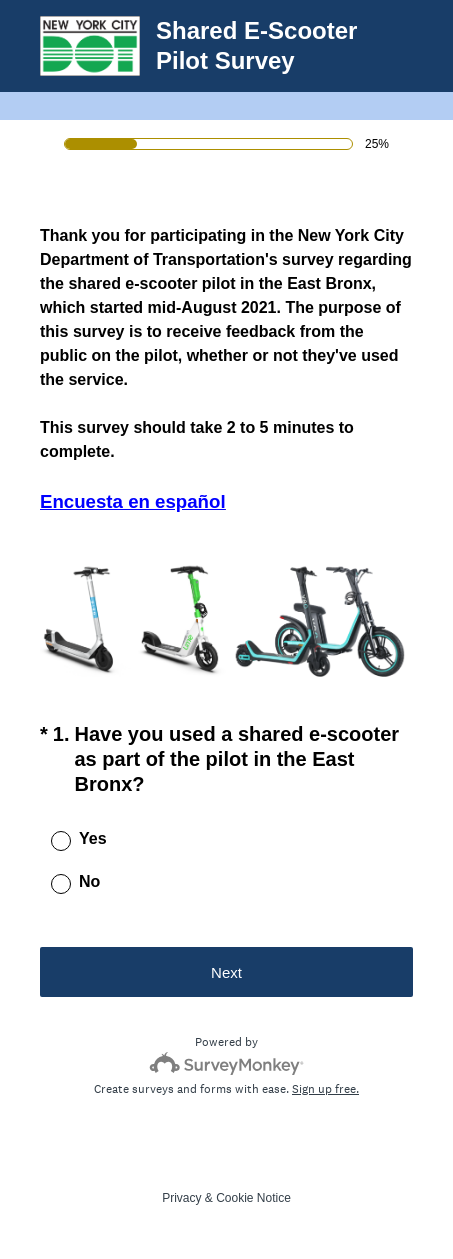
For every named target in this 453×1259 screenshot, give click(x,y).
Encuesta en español (133, 501)
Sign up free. (325, 1089)
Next (226, 972)
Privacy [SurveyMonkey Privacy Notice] (181, 1198)
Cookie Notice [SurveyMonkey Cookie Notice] (253, 1198)
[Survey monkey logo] (226, 1063)
